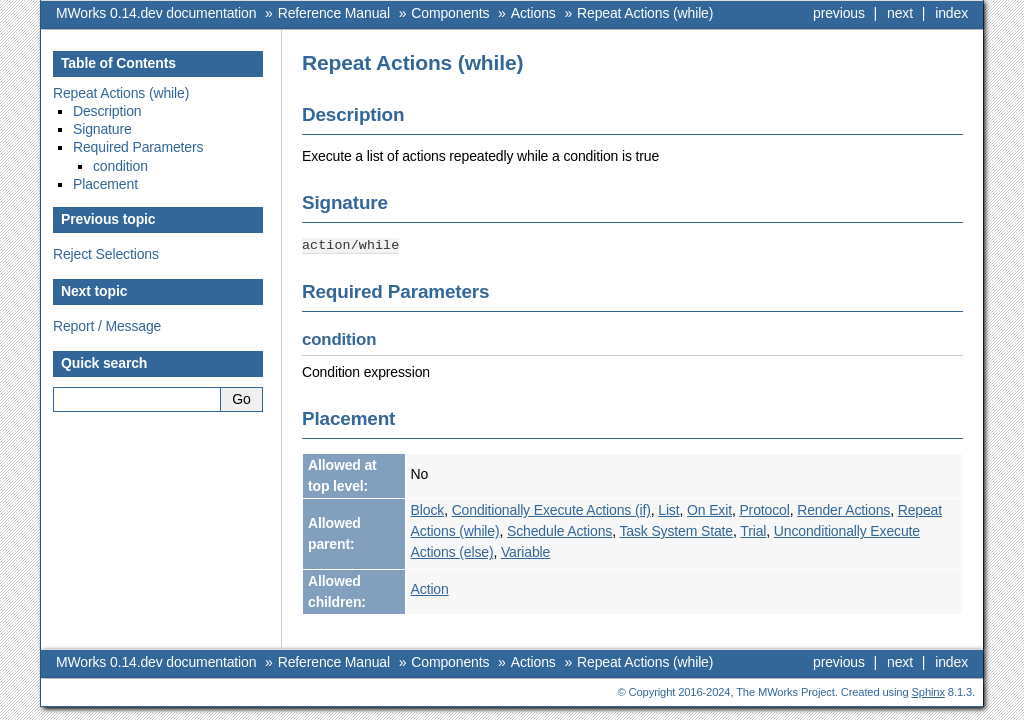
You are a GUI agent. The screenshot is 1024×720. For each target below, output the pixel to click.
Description (107, 111)
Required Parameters (138, 147)
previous (839, 13)
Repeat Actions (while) (645, 13)
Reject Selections (106, 254)
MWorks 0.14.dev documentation (156, 13)
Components (450, 13)
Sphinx (928, 691)
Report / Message (107, 326)
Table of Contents (118, 63)
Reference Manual (334, 13)
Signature (102, 129)
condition (120, 166)
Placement (105, 184)
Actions (533, 13)
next (900, 13)
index (951, 13)
